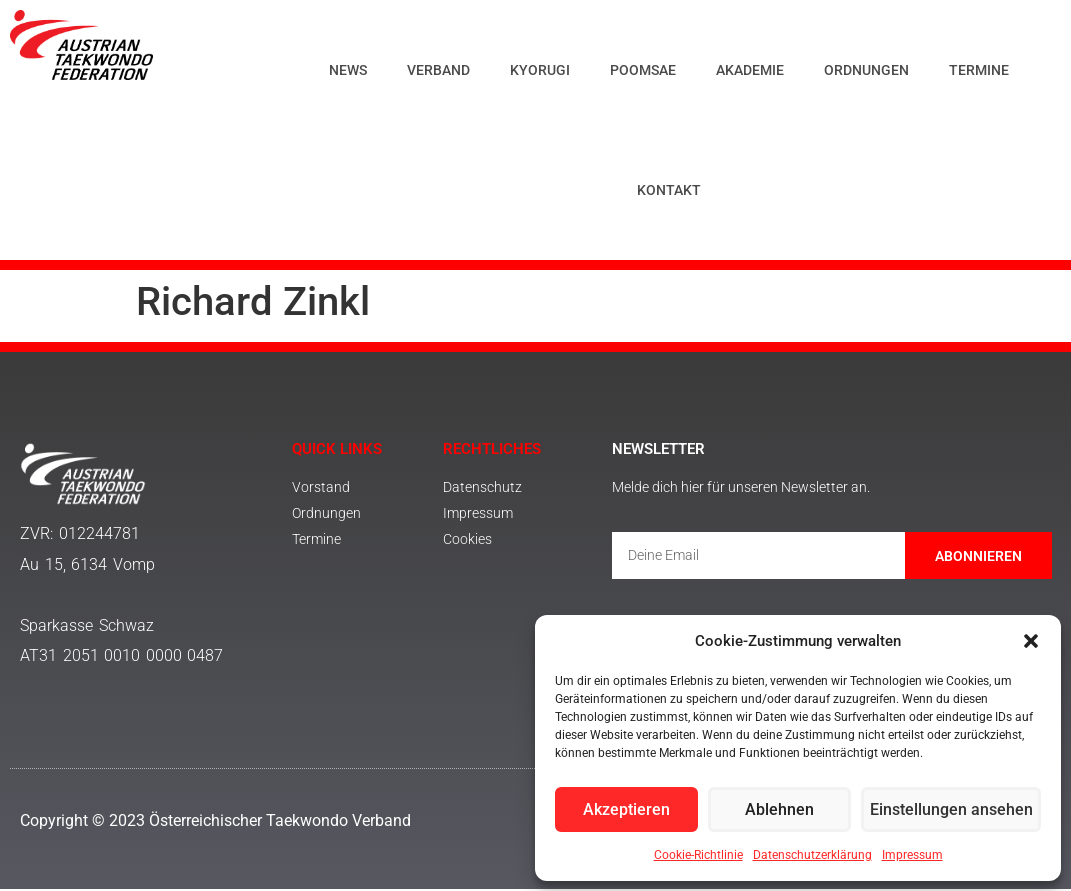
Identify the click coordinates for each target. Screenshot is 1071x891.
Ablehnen (786, 810)
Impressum (912, 855)
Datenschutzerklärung (812, 855)
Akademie (750, 70)
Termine (979, 70)
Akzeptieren (629, 810)
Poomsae (643, 70)
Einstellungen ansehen (955, 810)
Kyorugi (540, 70)
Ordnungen (866, 70)
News (348, 70)
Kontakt (669, 190)
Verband (438, 70)
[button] (1031, 641)
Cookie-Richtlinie (698, 855)
